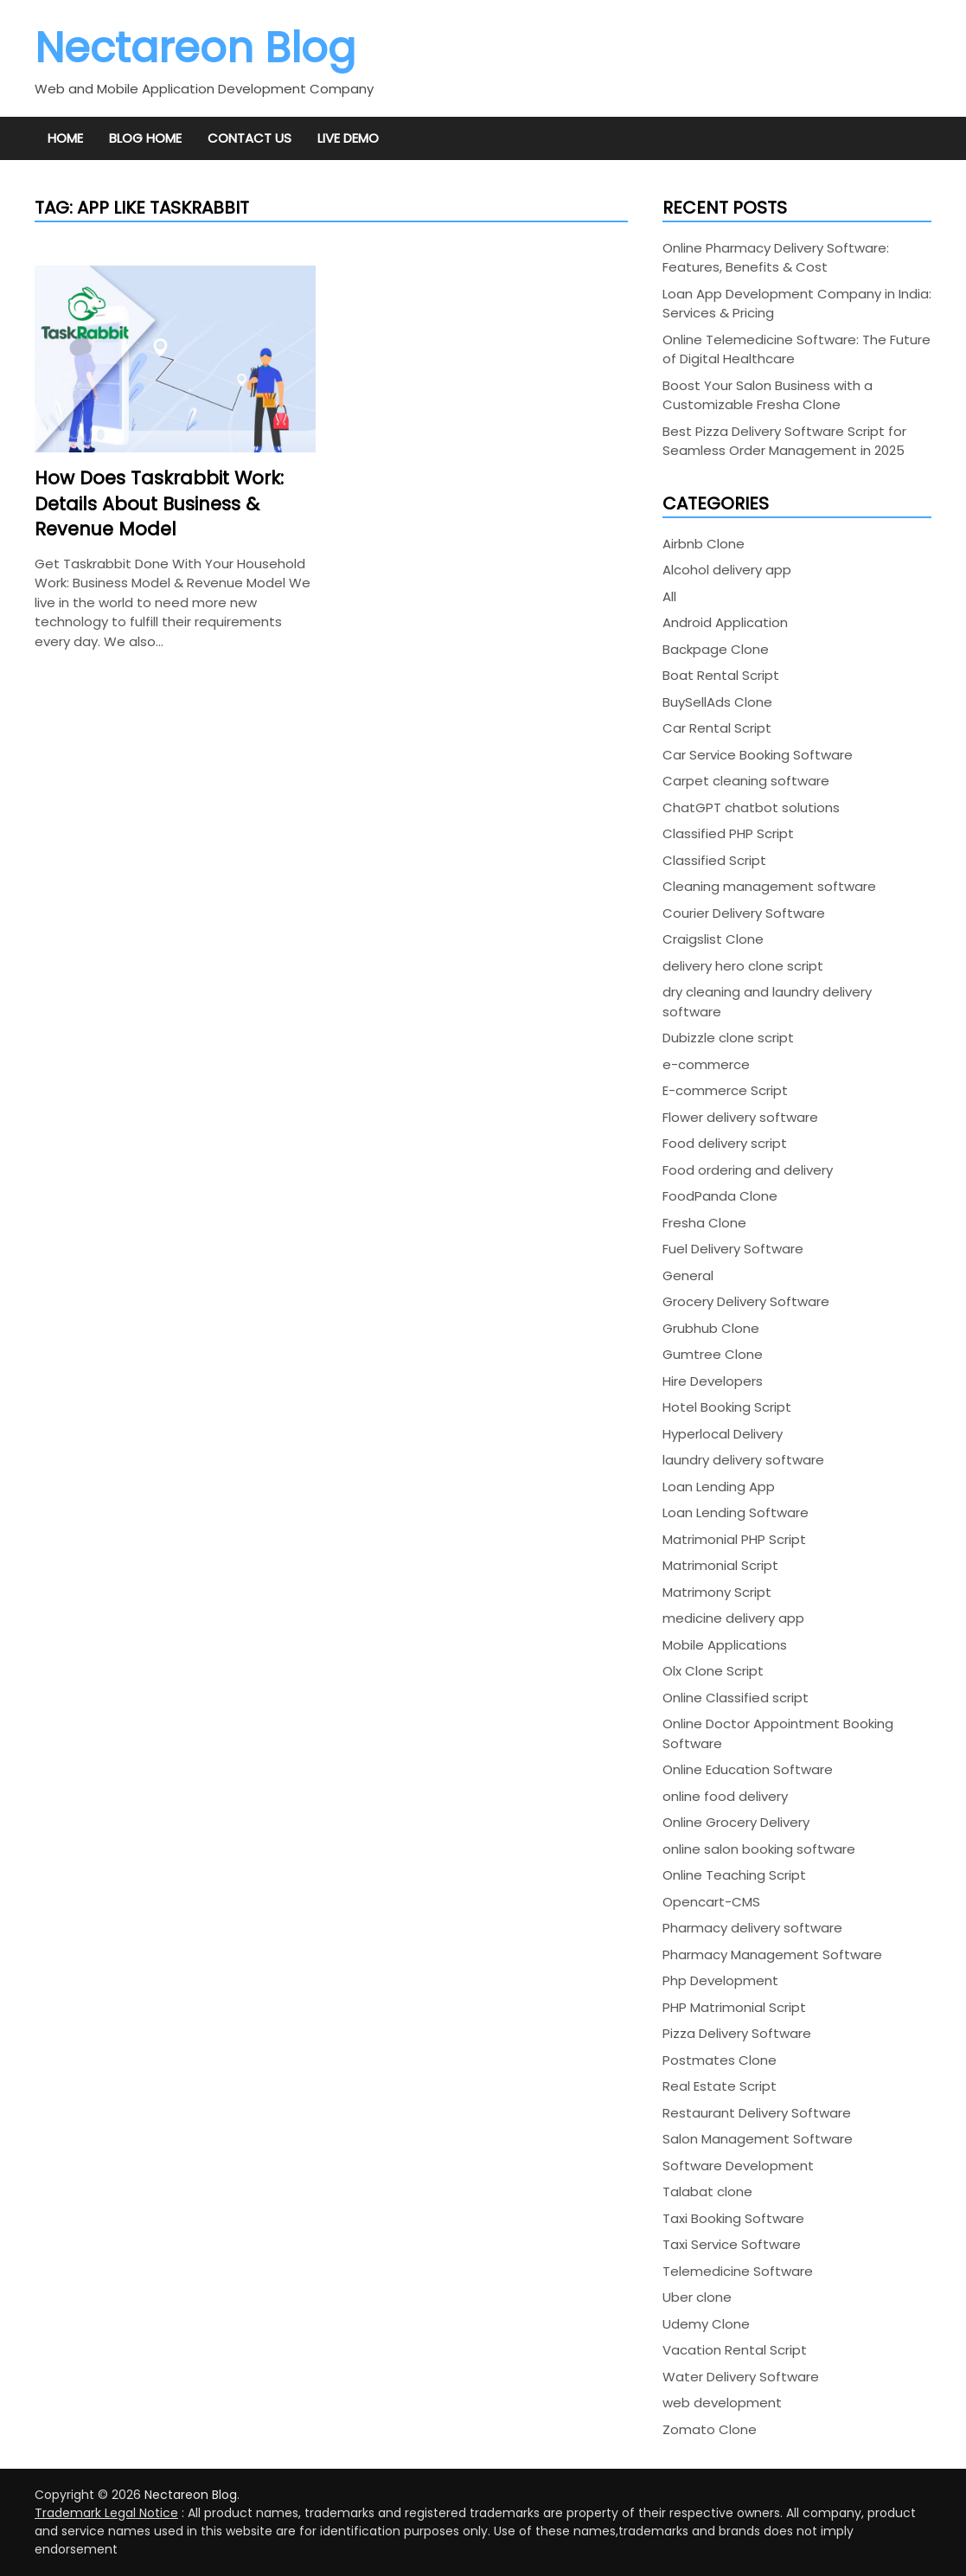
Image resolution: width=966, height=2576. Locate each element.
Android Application (725, 622)
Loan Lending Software (735, 1512)
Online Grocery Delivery (735, 1822)
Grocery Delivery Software (745, 1301)
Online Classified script (735, 1697)
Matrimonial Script (720, 1565)
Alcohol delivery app (726, 570)
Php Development (720, 1980)
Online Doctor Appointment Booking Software (777, 1733)
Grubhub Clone (710, 1328)
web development (722, 2402)
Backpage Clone (715, 649)
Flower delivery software (740, 1117)
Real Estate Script (719, 2086)
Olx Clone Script (713, 1671)
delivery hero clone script (742, 966)
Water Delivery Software (740, 2377)
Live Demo (348, 138)
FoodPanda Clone (719, 1196)
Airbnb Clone (703, 544)
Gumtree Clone (712, 1354)
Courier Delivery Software (743, 913)
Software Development (738, 2165)
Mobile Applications (724, 1645)
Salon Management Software (757, 2139)
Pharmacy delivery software (752, 1928)
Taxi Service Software (731, 2244)
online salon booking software (758, 1849)
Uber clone (697, 2297)
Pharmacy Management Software (772, 1954)
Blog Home (145, 138)
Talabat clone (707, 2191)
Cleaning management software (769, 886)
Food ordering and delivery (747, 1170)
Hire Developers (712, 1381)
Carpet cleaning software (745, 781)
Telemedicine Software (737, 2271)
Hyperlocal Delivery (722, 1434)
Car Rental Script (716, 728)
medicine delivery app (733, 1618)
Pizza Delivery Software (736, 2033)
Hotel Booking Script (726, 1407)
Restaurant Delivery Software (756, 2113)
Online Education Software (747, 1769)
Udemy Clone (706, 2324)
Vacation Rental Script (734, 2350)
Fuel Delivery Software (732, 1249)
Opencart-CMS (711, 1902)
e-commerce (706, 1064)
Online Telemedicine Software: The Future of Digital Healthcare (796, 349)
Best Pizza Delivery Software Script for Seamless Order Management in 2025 (784, 441)
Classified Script (714, 860)
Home (65, 138)
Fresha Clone (704, 1223)
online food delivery (725, 1796)
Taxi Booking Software (733, 2218)
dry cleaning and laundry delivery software (767, 1002)
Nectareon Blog (195, 48)
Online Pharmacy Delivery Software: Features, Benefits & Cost (775, 258)
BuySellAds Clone (717, 702)
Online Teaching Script (734, 1875)
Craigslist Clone (713, 939)
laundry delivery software (743, 1460)
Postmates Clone (719, 2060)
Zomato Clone (709, 2429)
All (669, 596)
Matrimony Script (716, 1592)
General (687, 1275)
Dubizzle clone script (728, 1037)
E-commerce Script (725, 1090)
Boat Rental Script (720, 675)
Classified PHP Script (728, 833)
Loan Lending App (718, 1486)
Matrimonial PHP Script (734, 1539)
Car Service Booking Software (757, 755)
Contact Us (249, 138)
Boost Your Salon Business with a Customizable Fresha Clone (767, 395)
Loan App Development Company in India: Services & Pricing (796, 304)
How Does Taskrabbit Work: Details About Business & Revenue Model (159, 503)
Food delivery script (724, 1143)
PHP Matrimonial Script (734, 2007)
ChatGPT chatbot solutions (751, 807)
